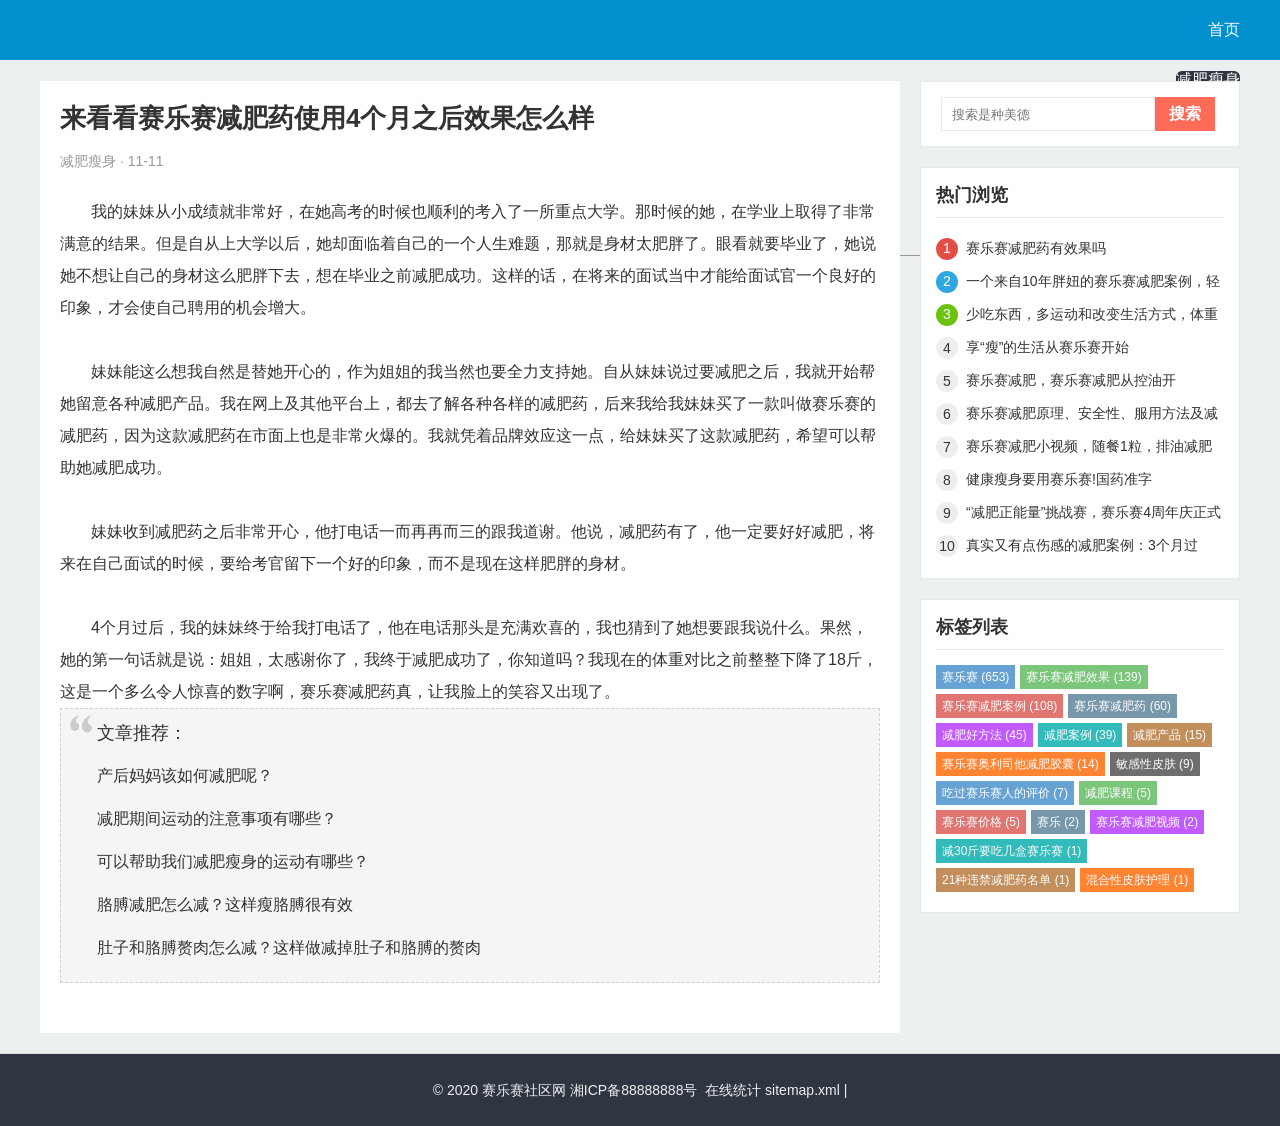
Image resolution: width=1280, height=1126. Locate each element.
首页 (1224, 29)
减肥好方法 (984, 735)
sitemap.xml (802, 1090)
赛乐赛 (975, 677)
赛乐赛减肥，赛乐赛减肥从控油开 (1071, 380)
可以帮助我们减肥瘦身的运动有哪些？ (233, 861)
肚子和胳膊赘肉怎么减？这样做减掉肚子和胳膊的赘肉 (289, 947)
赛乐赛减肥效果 (1083, 677)
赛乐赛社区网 (524, 1090)
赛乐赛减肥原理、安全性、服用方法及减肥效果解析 (1092, 416)
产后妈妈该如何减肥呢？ (185, 775)
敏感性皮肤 (1155, 764)
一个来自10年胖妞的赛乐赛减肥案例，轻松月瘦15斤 (1093, 284)
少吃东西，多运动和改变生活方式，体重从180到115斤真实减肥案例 (1092, 317)
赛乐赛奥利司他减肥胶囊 (1020, 764)
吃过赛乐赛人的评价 (1005, 793)
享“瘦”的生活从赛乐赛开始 (1047, 347)
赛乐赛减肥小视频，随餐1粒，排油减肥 (1089, 446)
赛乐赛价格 (981, 822)
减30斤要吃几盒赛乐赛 (1011, 851)
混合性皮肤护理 (1137, 880)
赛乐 (1058, 822)
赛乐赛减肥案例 (999, 706)
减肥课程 (1118, 793)
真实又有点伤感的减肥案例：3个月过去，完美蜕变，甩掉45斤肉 (1082, 548)
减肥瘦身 (1208, 79)
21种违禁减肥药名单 (1005, 880)
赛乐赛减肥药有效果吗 (1036, 248)
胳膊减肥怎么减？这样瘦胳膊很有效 (225, 904)
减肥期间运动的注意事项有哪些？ (217, 818)
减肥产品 (1169, 735)
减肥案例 (1080, 735)
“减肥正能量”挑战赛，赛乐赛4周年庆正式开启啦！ (1093, 515)
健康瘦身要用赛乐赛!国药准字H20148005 (1059, 482)
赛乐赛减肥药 (1122, 706)
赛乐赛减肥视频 (1147, 822)
